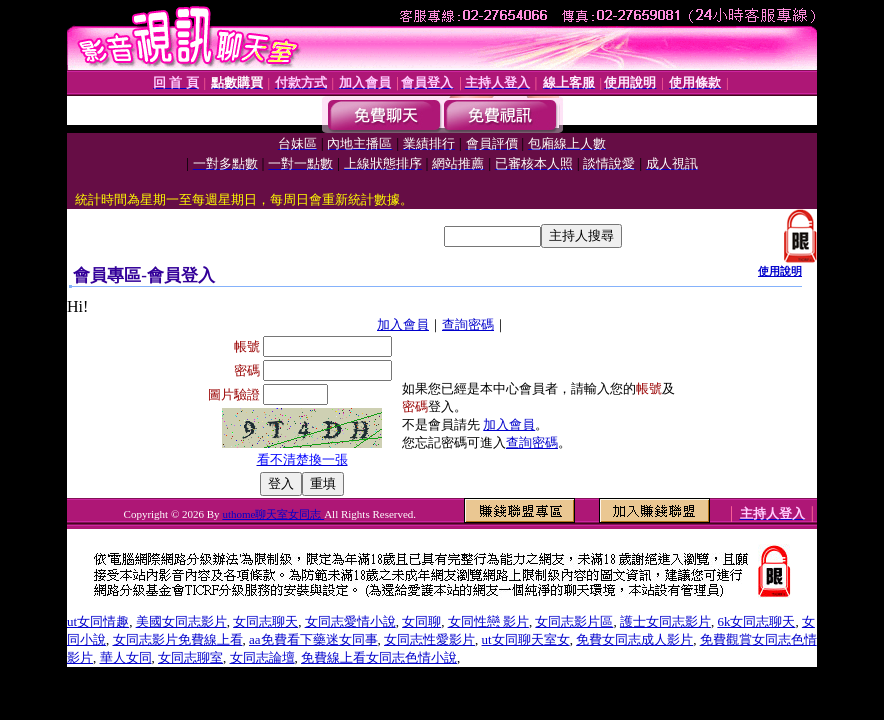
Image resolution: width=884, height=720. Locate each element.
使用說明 (780, 271)
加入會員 (403, 324)
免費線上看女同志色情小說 (379, 657)
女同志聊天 (265, 621)
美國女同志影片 (181, 621)
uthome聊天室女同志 (273, 514)
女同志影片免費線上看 (178, 639)
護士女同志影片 (665, 621)
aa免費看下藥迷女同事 (313, 639)
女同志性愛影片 (429, 639)
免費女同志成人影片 (634, 639)
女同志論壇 (262, 657)
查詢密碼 (468, 324)
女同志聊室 (190, 657)
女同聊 (421, 621)
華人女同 (126, 657)
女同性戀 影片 (488, 621)
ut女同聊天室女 (526, 639)
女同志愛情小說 (350, 621)
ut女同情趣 (98, 621)
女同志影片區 (574, 621)
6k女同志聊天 (756, 621)
